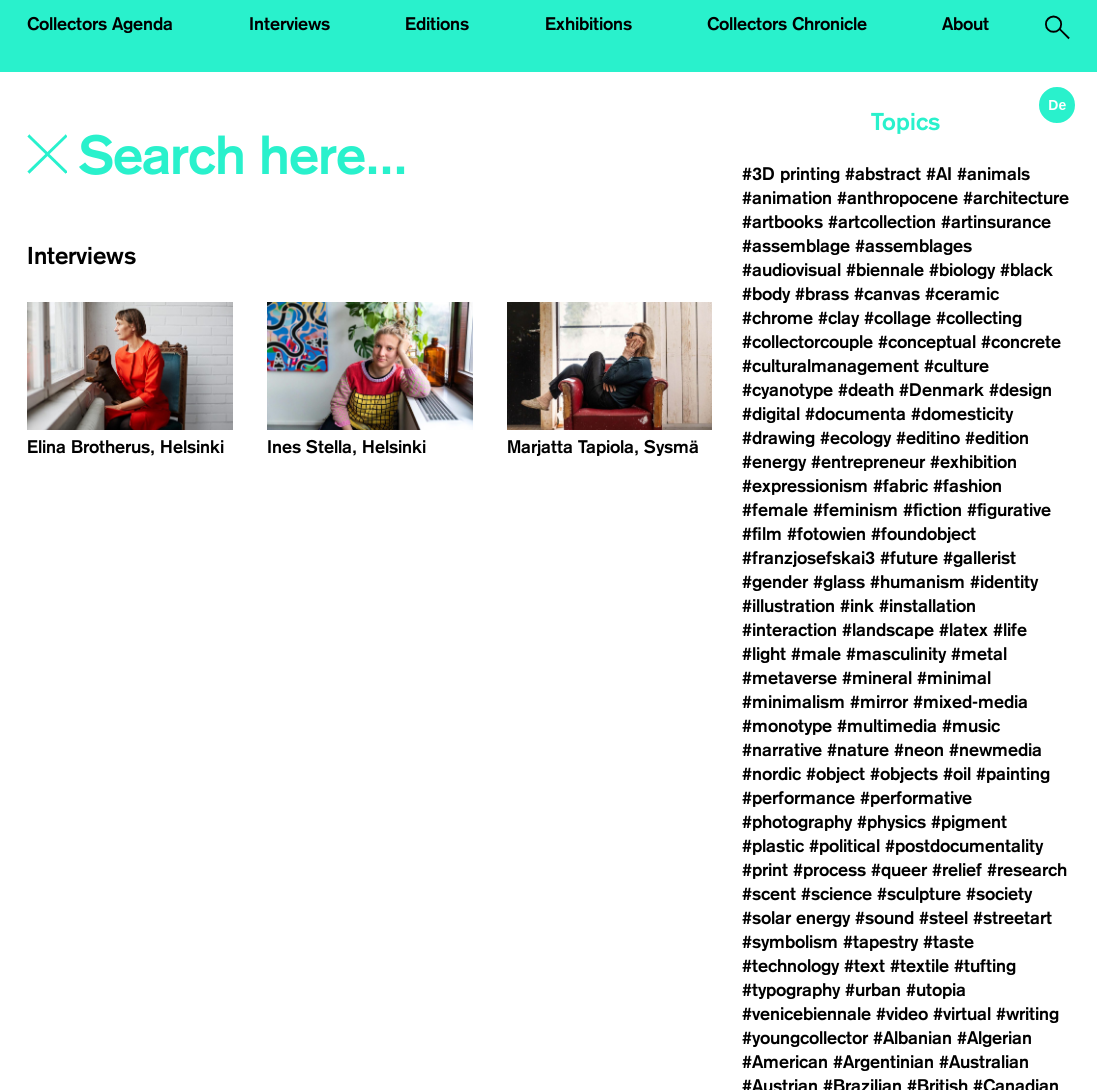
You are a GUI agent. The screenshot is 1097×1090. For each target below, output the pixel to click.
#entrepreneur (868, 462)
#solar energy (796, 918)
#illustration (788, 606)
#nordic (771, 774)
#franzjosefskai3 (808, 558)
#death (866, 390)
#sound (884, 918)
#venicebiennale (806, 1014)
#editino (928, 438)
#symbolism (790, 942)
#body (766, 294)
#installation (927, 606)
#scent (769, 894)
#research (1027, 870)
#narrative (782, 750)
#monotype (787, 726)
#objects (904, 774)
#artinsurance (996, 222)
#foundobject (923, 534)
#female (775, 510)
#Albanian (912, 1038)
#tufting (985, 966)
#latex (963, 630)
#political (844, 846)
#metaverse (789, 678)
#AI (939, 174)
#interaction (789, 630)
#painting (1013, 774)
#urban (873, 990)
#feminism (855, 510)
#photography (797, 822)
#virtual (962, 1014)
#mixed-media (970, 702)
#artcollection (882, 222)
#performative (916, 798)
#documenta (855, 414)
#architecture (1016, 198)
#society (999, 894)
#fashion (967, 486)
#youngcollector (805, 1038)
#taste (948, 942)
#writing (1027, 1014)
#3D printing (791, 174)
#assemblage (796, 246)
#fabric (900, 486)
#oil (957, 774)
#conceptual (927, 342)
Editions (437, 24)
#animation (787, 198)
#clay (838, 318)
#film (762, 534)
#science (836, 894)
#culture (956, 366)
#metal (979, 654)
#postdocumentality (964, 846)
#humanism (917, 582)
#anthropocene (897, 198)
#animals (993, 174)
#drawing (778, 438)
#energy (774, 462)
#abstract (883, 174)
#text (864, 966)
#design (1020, 390)
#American (785, 1062)
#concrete (1021, 342)
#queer (899, 870)
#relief (957, 870)
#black (1026, 270)
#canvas (887, 294)
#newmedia (995, 750)
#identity (1004, 582)
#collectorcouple (807, 342)
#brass (822, 294)
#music (971, 726)
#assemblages (913, 246)
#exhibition (973, 462)
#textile (919, 966)
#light (764, 654)
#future (909, 558)
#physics (891, 822)
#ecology (855, 438)
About (965, 24)
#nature (858, 750)
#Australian (984, 1062)
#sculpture (919, 894)
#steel (943, 918)
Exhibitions (588, 24)
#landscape (888, 630)
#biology (962, 270)
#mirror (879, 702)
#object (835, 774)
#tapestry (880, 942)
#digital (771, 414)
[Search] (284, 157)
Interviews (289, 24)
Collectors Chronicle (787, 24)
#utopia (936, 990)
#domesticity (962, 414)
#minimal (954, 678)
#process (829, 870)
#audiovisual (791, 270)
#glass (839, 582)
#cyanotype (787, 390)
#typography (791, 990)
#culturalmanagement (830, 366)
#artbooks (782, 222)
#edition (997, 438)
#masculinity (896, 654)
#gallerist (979, 558)
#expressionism (805, 486)
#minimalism (793, 702)
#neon (919, 750)
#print (765, 870)
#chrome (777, 318)
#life (1010, 630)
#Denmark (941, 390)
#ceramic (962, 294)
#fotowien (826, 534)
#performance (798, 798)
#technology (790, 966)
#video (902, 1014)
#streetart (1012, 918)
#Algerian (994, 1038)
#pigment (969, 822)
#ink (857, 606)
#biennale (885, 270)
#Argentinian (883, 1062)
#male (816, 654)
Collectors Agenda (100, 24)
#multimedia (887, 726)
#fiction (932, 510)
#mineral (877, 678)
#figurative (1009, 510)
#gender (775, 582)
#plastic (773, 846)
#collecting (979, 318)
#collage (897, 318)
